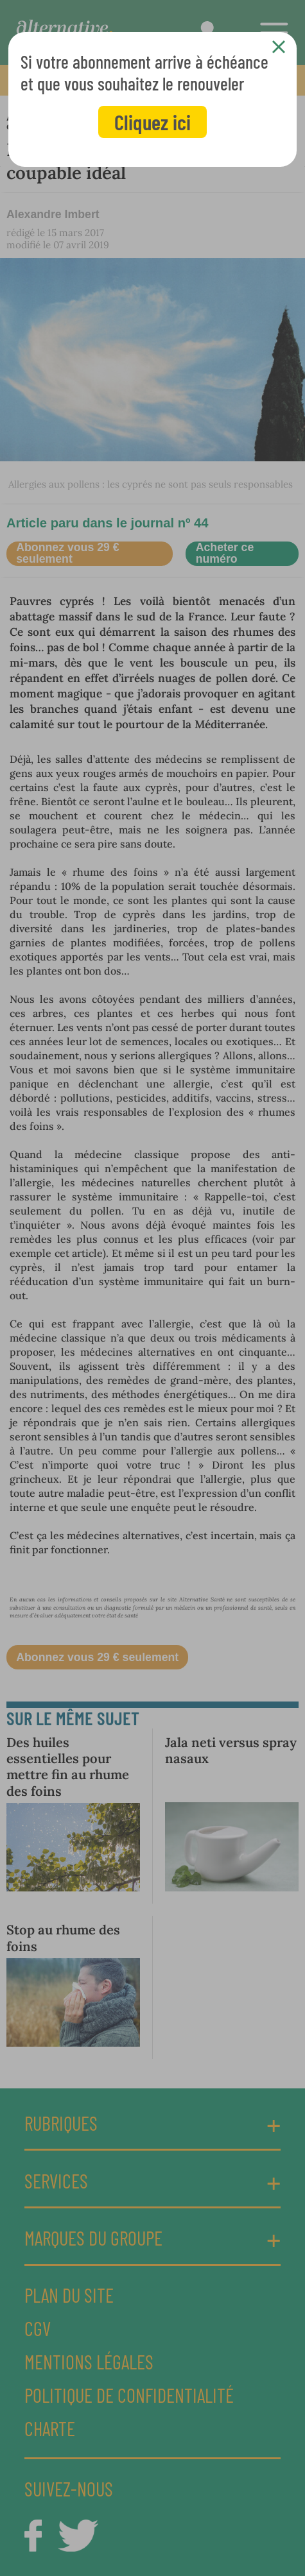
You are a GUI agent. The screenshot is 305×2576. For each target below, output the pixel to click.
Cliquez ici (152, 122)
